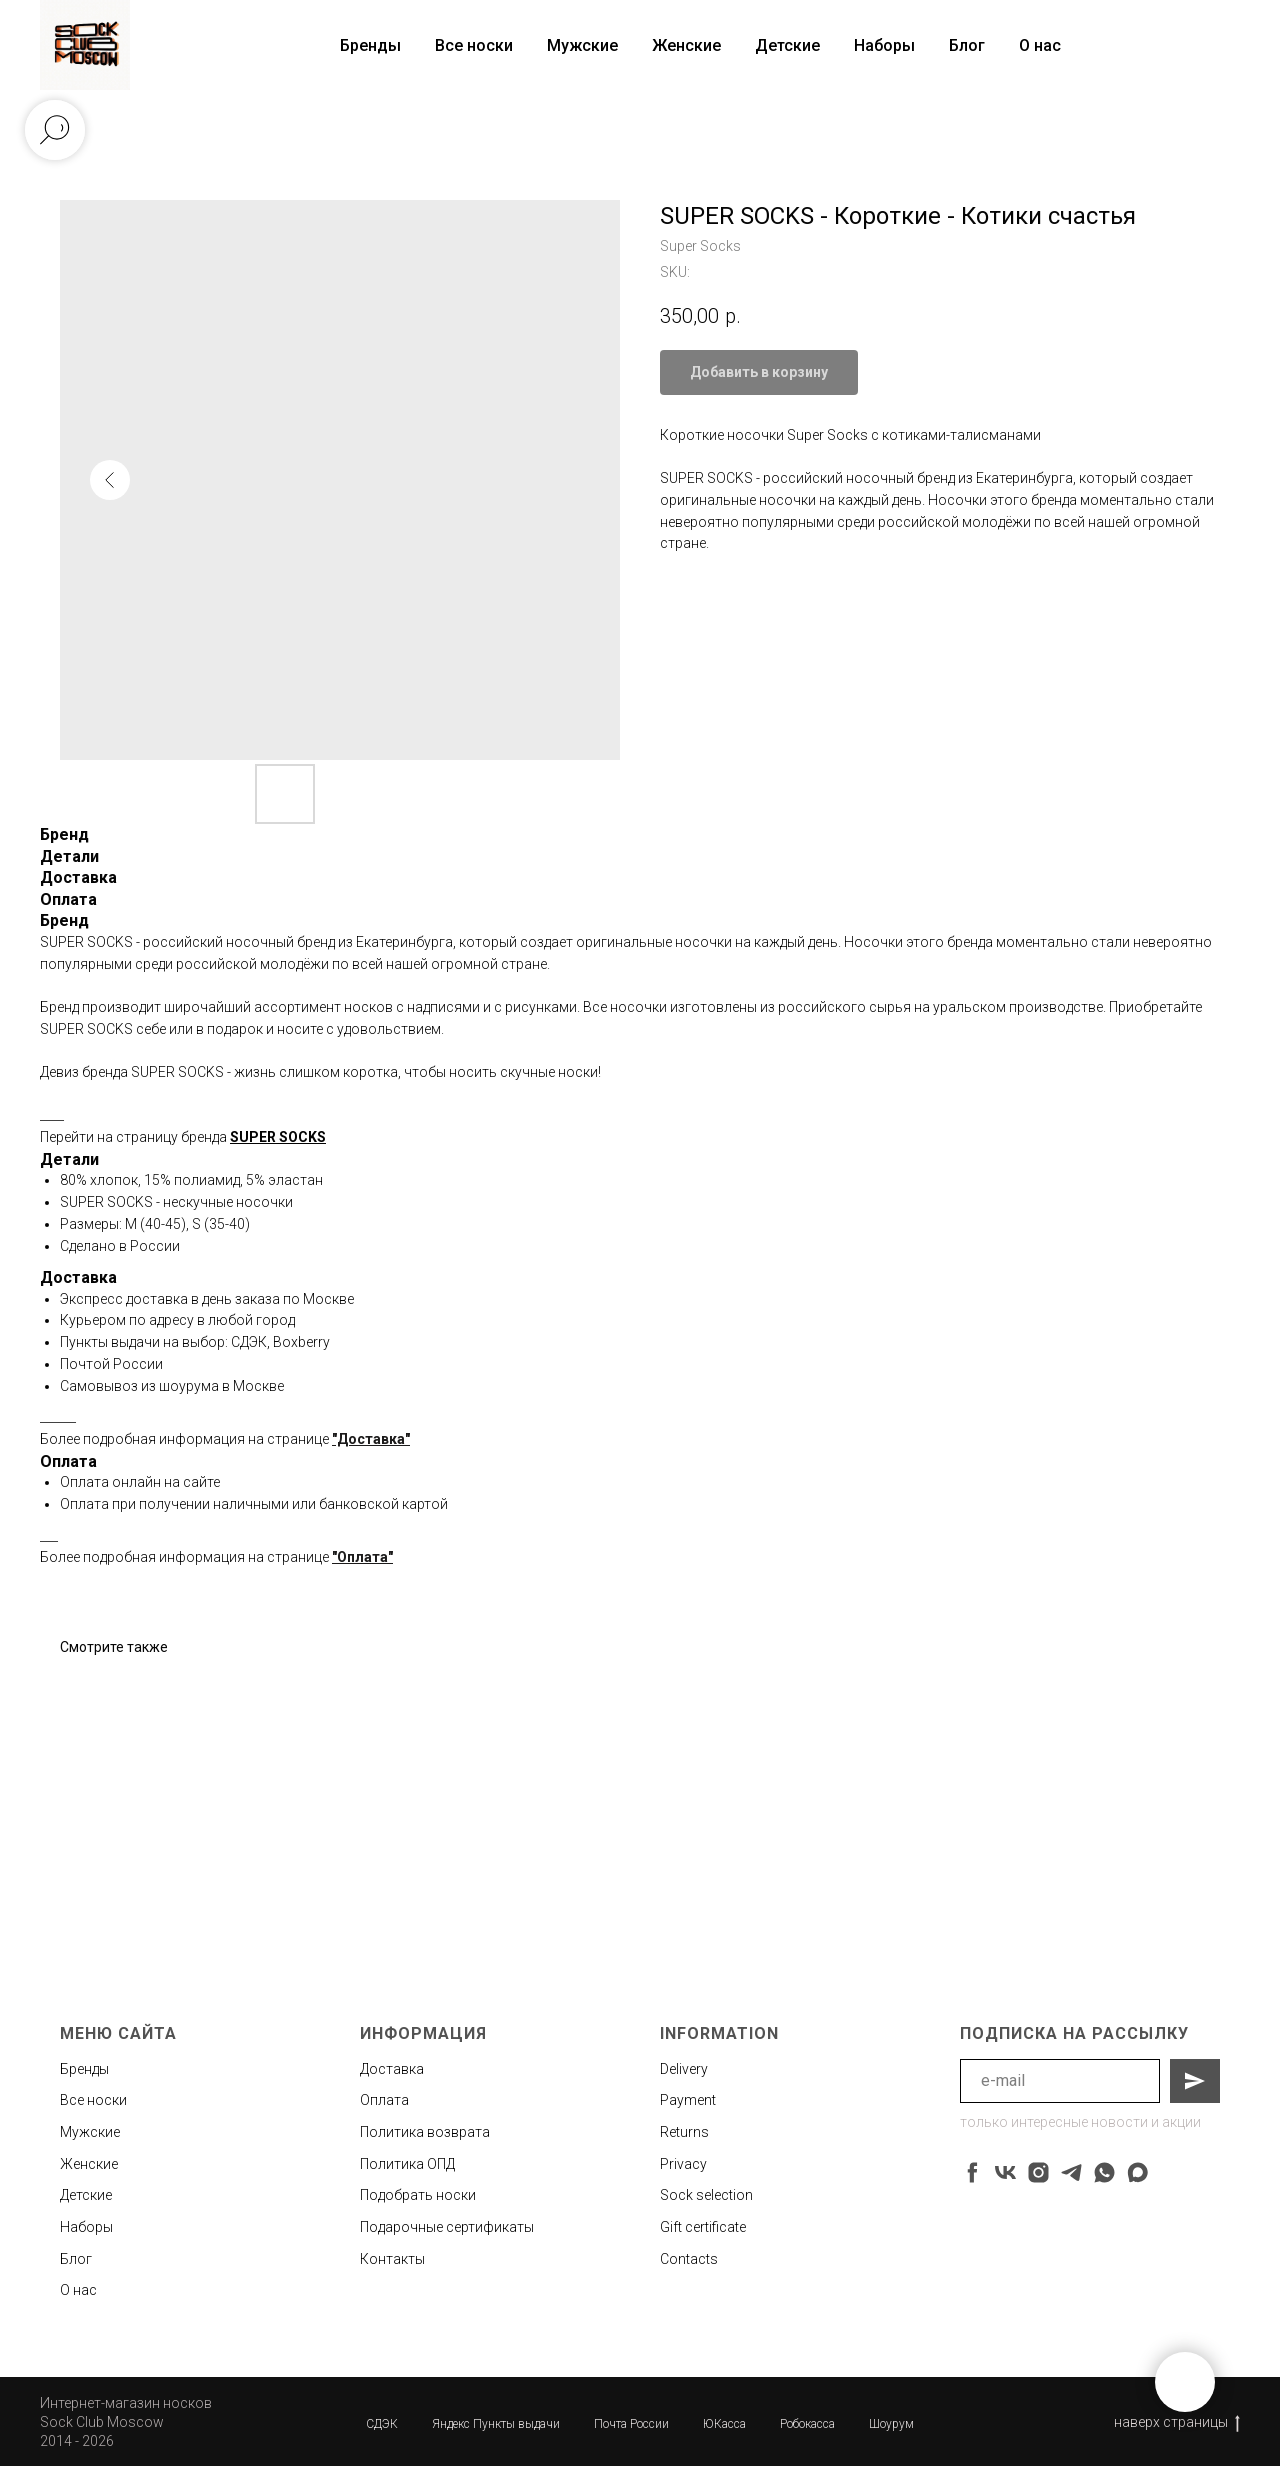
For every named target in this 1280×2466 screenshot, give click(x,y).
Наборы (884, 45)
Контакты (392, 2259)
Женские (686, 45)
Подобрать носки (418, 2195)
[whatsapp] (1104, 2172)
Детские (787, 45)
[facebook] (972, 2172)
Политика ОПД (407, 2164)
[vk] (1005, 2172)
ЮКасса (724, 2424)
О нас (1040, 45)
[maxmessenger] (1137, 2172)
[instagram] (1038, 2172)
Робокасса (807, 2424)
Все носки (474, 45)
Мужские (582, 45)
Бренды (84, 2069)
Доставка (392, 2069)
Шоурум (891, 2424)
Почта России (631, 2424)
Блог (967, 45)
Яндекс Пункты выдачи (496, 2424)
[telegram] (1071, 2172)
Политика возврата (425, 2132)
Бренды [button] (370, 45)
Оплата (384, 2100)
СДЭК (382, 2424)
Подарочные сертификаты (447, 2227)
